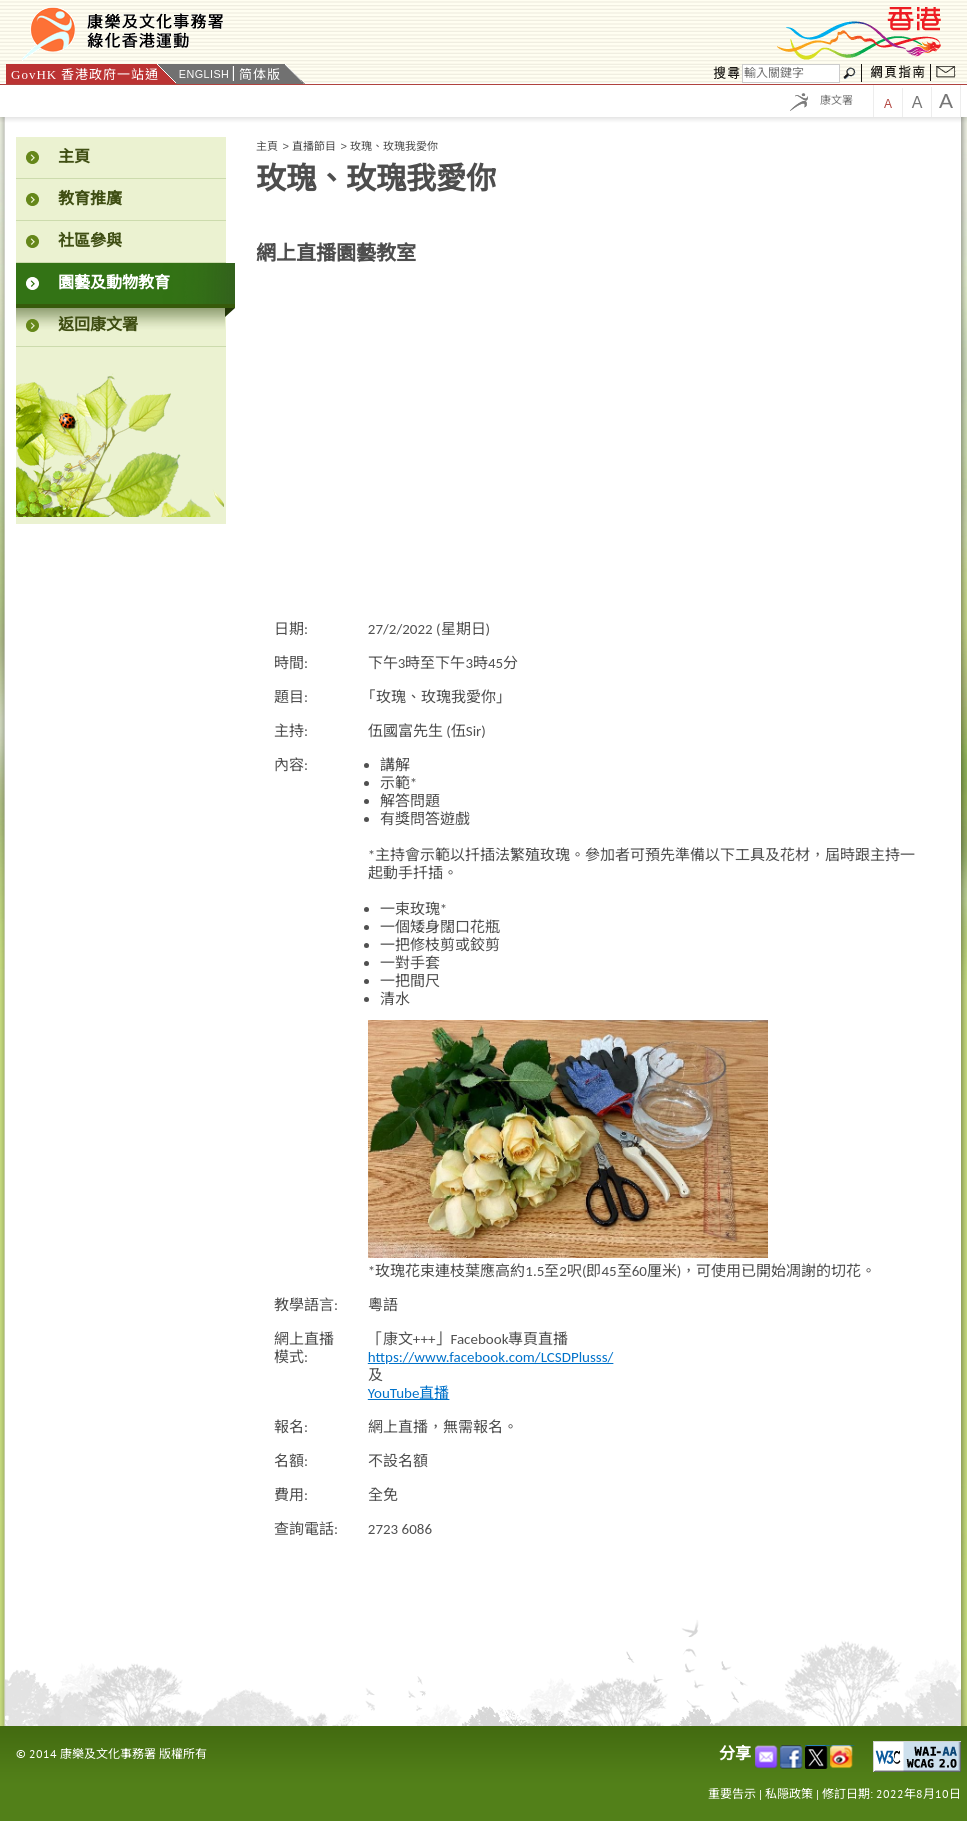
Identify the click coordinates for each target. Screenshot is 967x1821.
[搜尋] (791, 73)
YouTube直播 (409, 1393)
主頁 (267, 146)
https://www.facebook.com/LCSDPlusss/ (491, 1357)
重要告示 (732, 1793)
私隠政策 (789, 1793)
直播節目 (314, 146)
